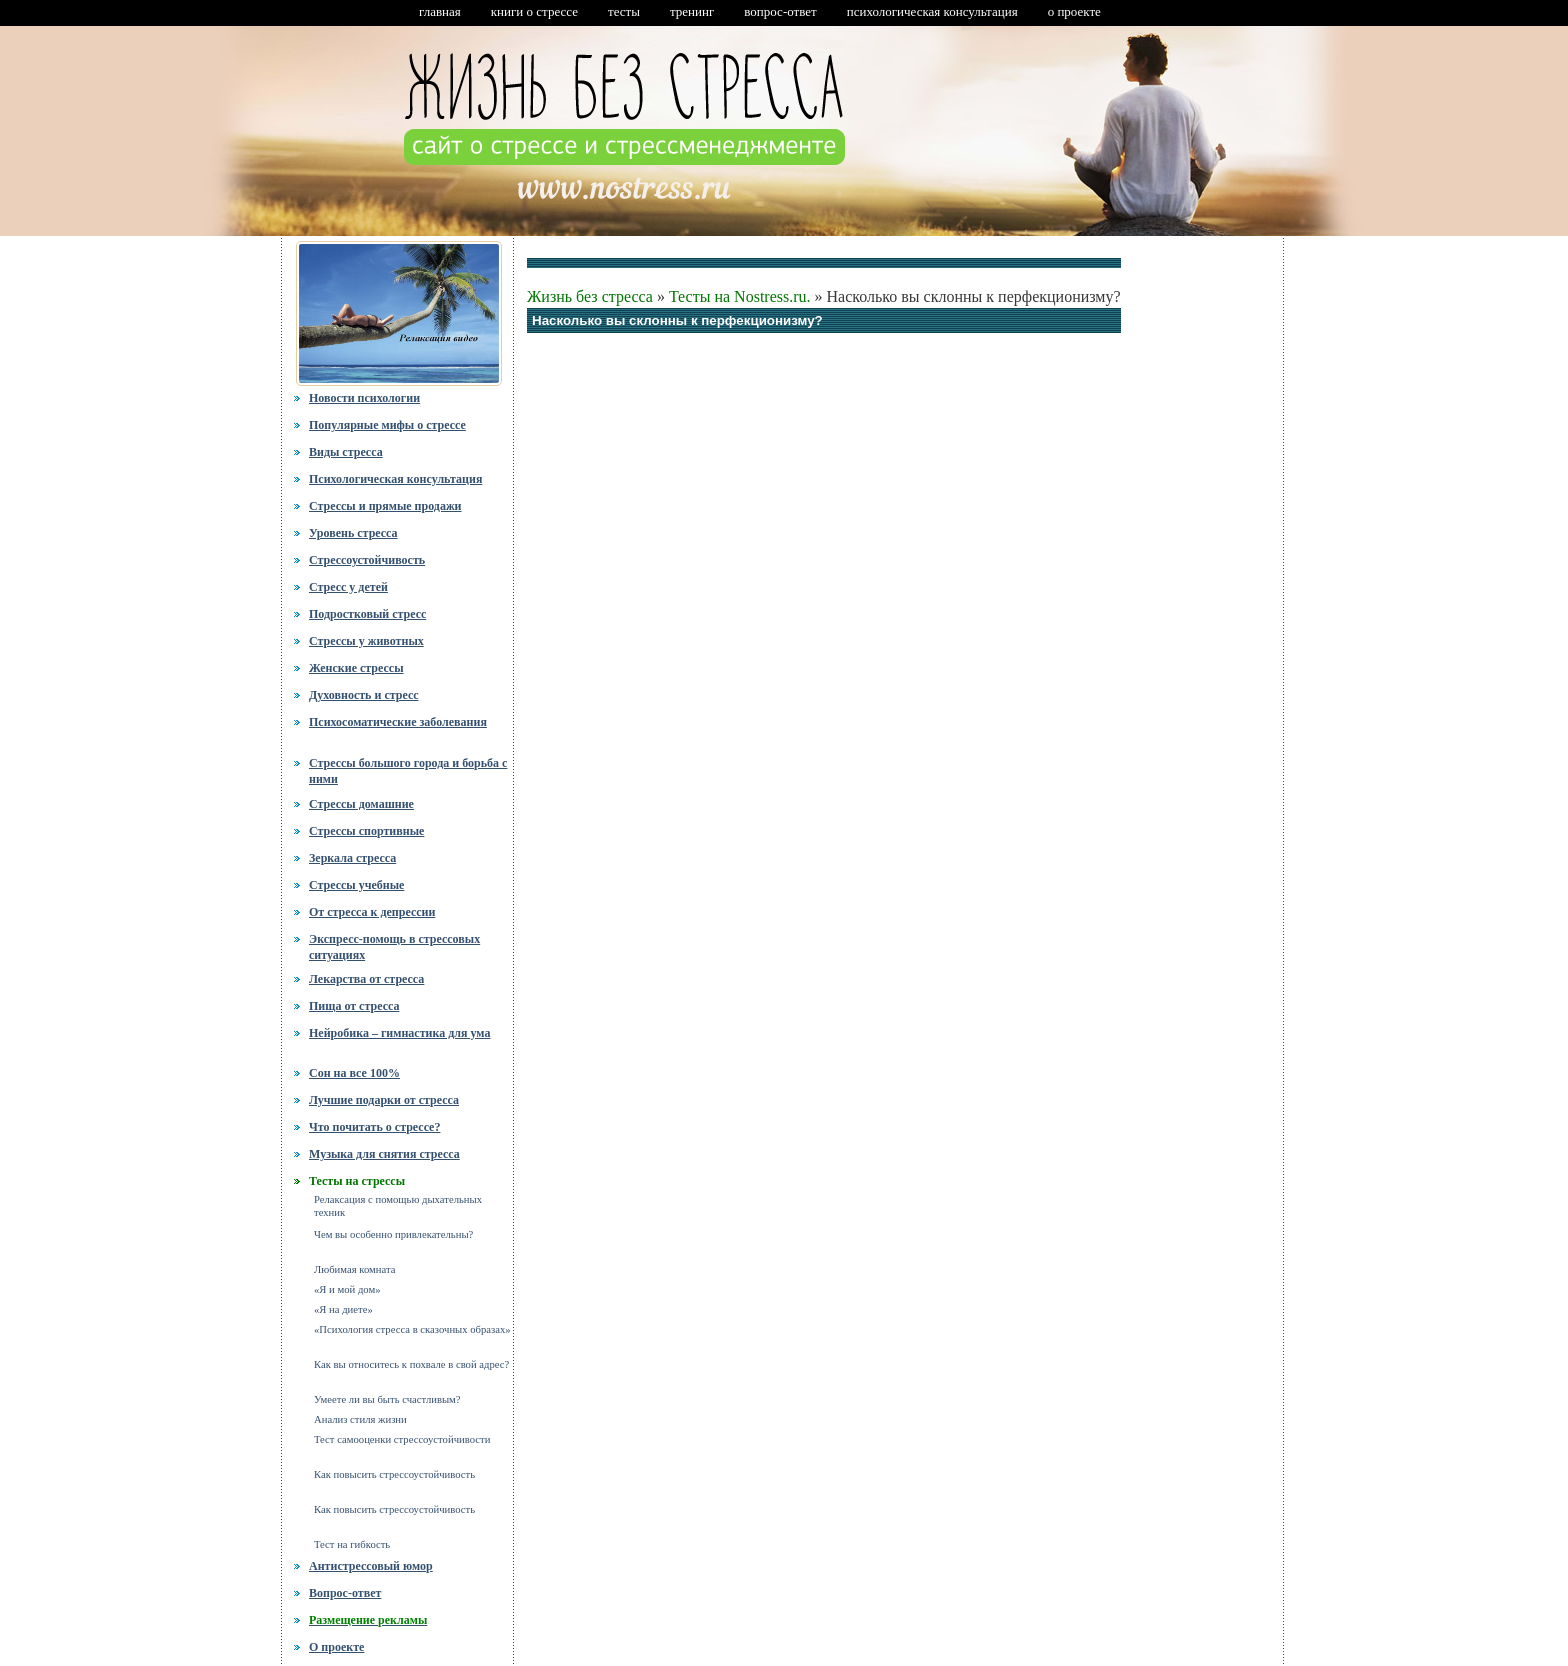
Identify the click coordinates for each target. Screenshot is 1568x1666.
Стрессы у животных (366, 641)
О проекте (336, 1647)
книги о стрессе (534, 11)
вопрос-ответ (780, 11)
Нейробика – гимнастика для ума (399, 1033)
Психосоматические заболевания (398, 722)
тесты (624, 11)
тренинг (692, 11)
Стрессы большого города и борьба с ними (408, 769)
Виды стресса (346, 452)
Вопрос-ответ (345, 1593)
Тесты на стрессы (357, 1181)
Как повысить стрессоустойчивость (394, 1474)
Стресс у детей (348, 587)
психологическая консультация (932, 11)
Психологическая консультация (395, 479)
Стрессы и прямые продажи (385, 506)
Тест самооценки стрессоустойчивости (402, 1439)
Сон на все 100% (354, 1073)
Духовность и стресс (364, 695)
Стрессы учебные (356, 885)
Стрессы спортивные (366, 831)
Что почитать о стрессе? (374, 1127)
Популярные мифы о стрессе (387, 425)
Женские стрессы (356, 668)
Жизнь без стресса (590, 296)
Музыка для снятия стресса (384, 1154)
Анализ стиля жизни (360, 1419)
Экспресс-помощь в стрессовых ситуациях (394, 947)
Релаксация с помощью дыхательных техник (398, 1206)
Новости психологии (364, 398)
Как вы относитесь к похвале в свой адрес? (411, 1364)
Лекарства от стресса (366, 979)
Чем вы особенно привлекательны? (393, 1234)
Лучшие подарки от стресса (384, 1100)
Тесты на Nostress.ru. (740, 296)
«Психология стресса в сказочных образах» (412, 1329)
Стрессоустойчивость (367, 560)
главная (440, 11)
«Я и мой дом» (347, 1289)
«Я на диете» (343, 1309)
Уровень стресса (353, 533)
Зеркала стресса (352, 858)
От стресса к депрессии (372, 912)
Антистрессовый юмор (371, 1566)
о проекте (1074, 11)
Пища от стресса (354, 1006)
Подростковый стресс (367, 614)
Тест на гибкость (352, 1544)
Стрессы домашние (361, 804)
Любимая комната (354, 1269)
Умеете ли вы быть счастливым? (387, 1399)
